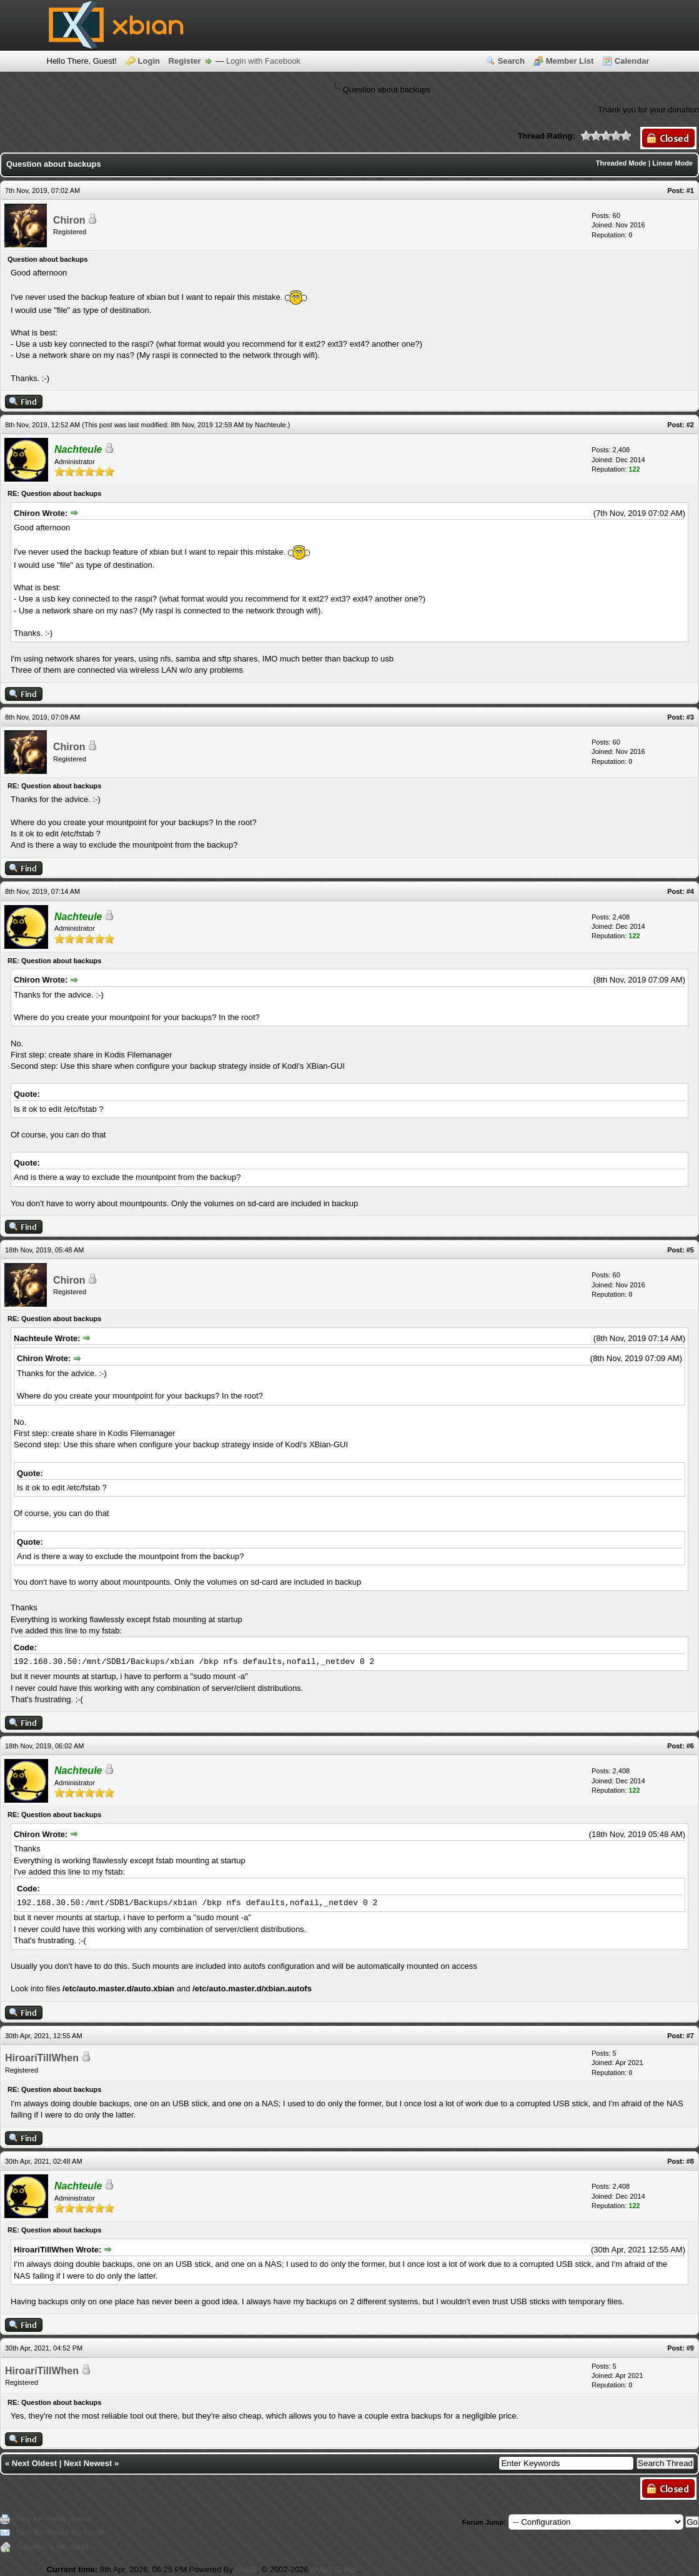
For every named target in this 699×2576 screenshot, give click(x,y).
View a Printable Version (53, 2518)
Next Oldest (34, 2463)
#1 (690, 190)
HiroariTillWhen (42, 2058)
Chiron (69, 220)
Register (185, 61)
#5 (690, 1250)
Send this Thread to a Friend (59, 2532)
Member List (570, 61)
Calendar (632, 61)
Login (149, 61)
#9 (690, 2348)
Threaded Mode (621, 163)
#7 (690, 2035)
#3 (690, 717)
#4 (690, 891)
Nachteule (270, 425)
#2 (690, 425)
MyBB (246, 2569)
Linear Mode (672, 163)
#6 (690, 1746)
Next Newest (88, 2463)
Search (511, 61)
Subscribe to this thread (52, 2546)
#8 (690, 2161)
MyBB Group (333, 2569)
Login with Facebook (263, 61)
